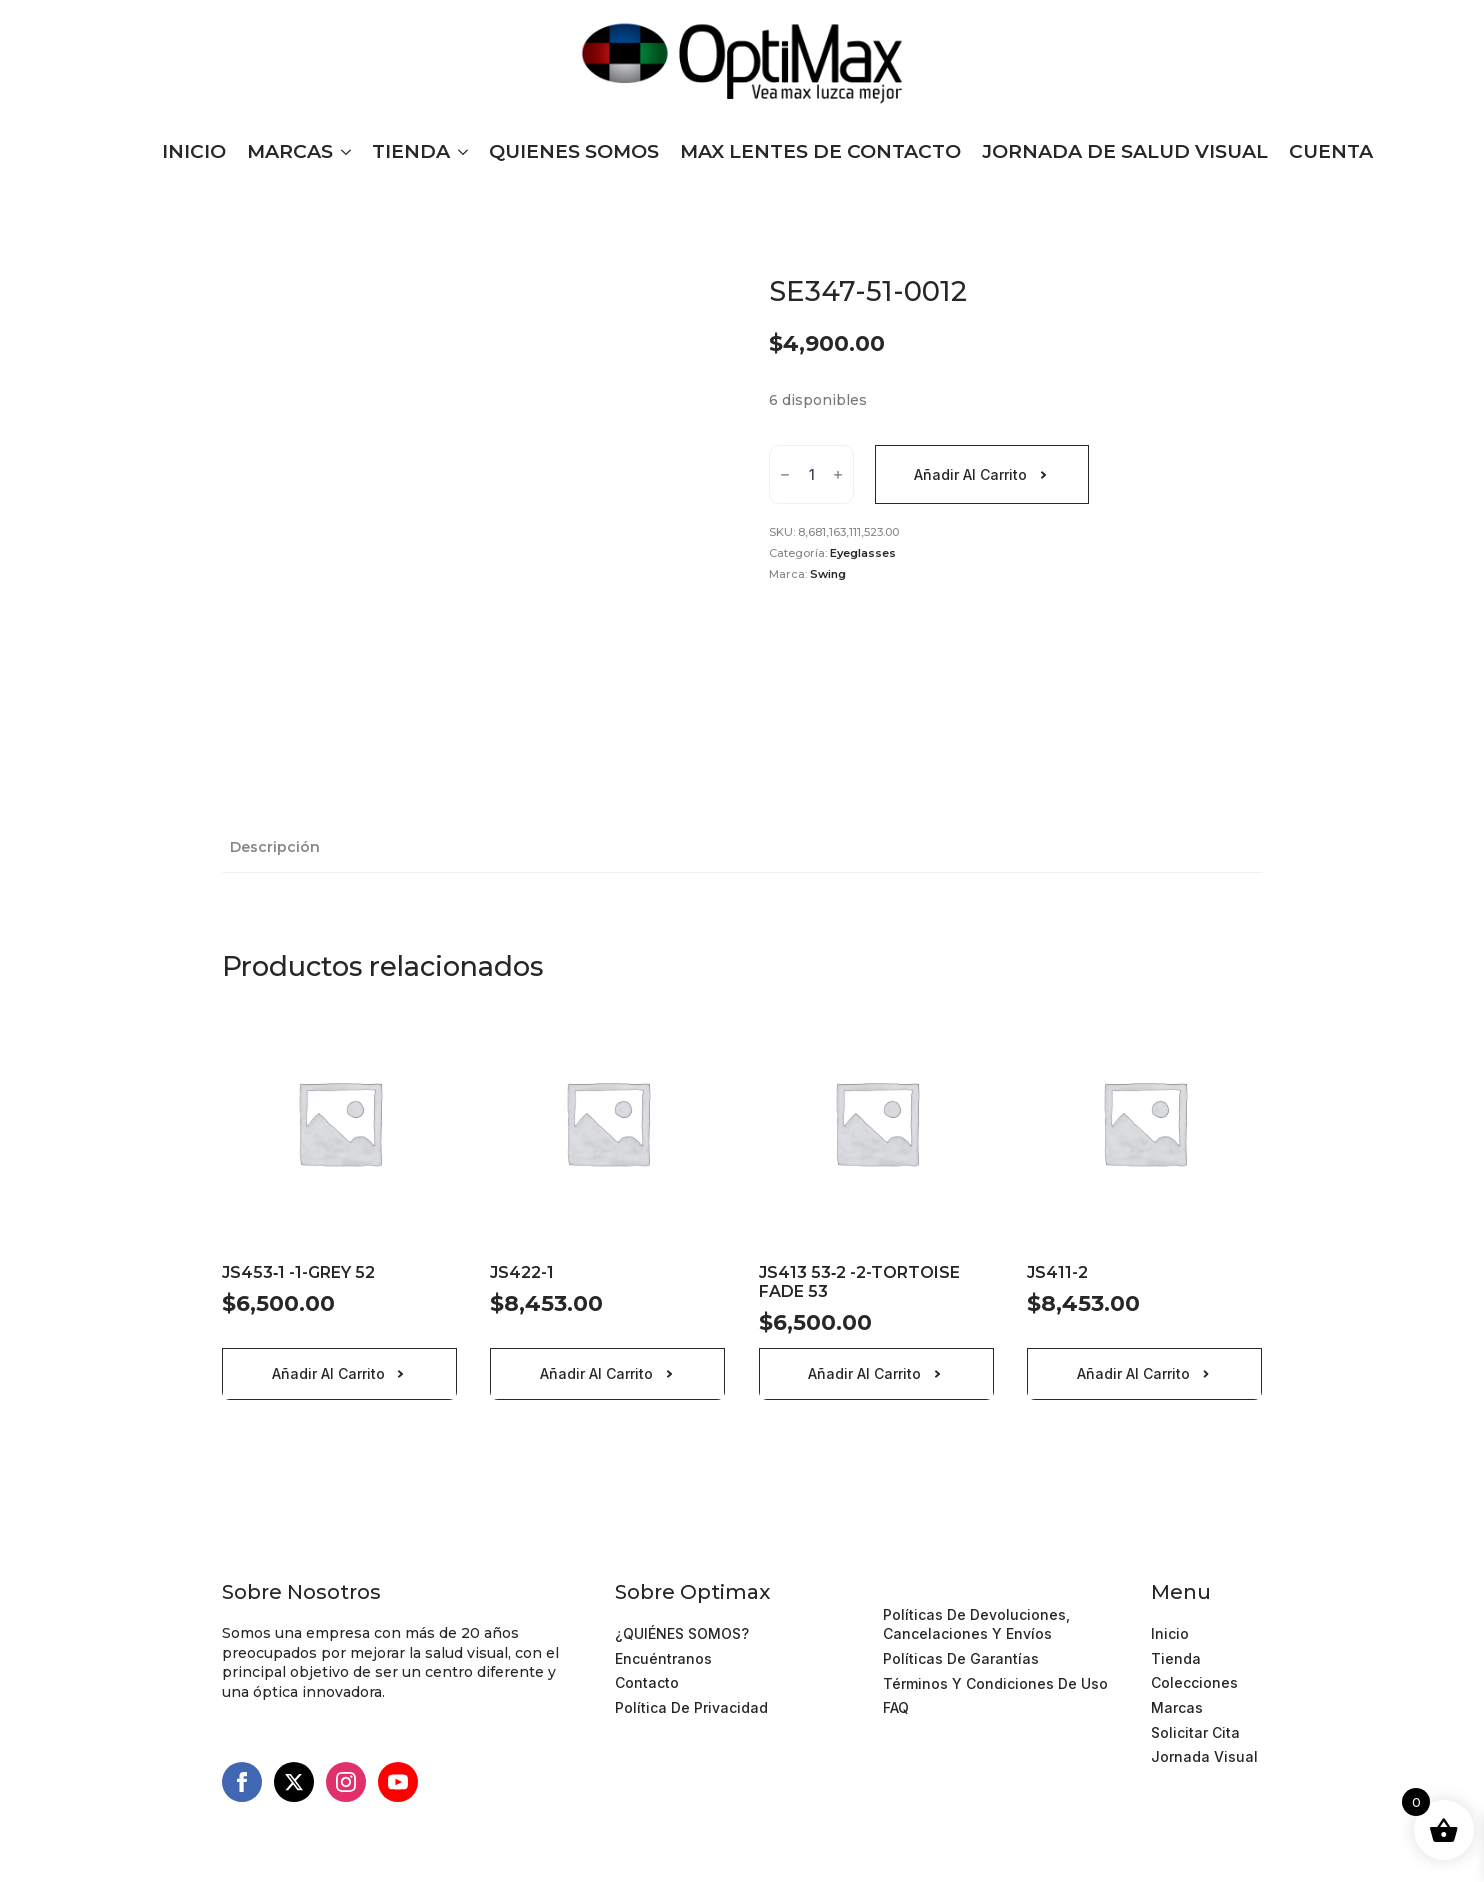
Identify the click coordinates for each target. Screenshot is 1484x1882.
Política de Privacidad (691, 1707)
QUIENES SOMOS (574, 151)
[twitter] (294, 1782)
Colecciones (1194, 1682)
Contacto (647, 1682)
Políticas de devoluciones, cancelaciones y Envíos (976, 1624)
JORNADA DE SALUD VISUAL (1125, 151)
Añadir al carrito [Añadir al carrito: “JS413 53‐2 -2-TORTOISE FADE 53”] (864, 1373)
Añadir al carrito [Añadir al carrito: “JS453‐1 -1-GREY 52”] (328, 1373)
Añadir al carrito (970, 474)
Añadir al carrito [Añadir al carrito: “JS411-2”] (1133, 1373)
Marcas (1177, 1707)
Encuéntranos (663, 1658)
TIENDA (411, 151)
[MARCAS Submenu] (342, 151)
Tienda (1176, 1658)
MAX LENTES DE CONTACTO (820, 151)
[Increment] (838, 475)
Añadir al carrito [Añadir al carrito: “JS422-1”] (596, 1373)
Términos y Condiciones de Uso (995, 1589)
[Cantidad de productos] (811, 474)
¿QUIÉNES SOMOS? (682, 1633)
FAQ (896, 1707)
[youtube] (398, 1782)
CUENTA (1331, 151)
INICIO (194, 151)
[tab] (275, 847)
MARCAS (290, 151)
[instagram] (346, 1782)
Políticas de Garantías (961, 1658)
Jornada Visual (1204, 1756)
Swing (828, 574)
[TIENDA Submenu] (459, 151)
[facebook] (242, 1782)
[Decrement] (785, 475)
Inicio (1170, 1633)
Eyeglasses (863, 553)
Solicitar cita (1195, 1732)
